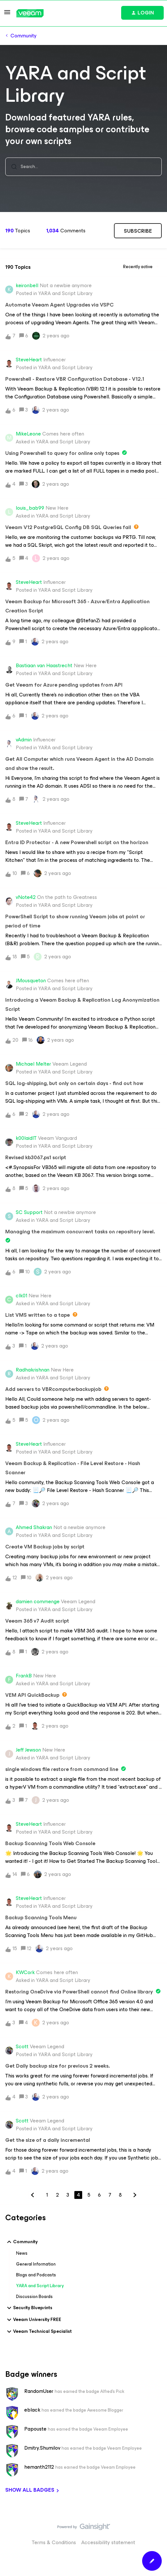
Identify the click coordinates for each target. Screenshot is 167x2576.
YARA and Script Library (40, 2285)
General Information (36, 2264)
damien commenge (38, 1602)
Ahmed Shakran (34, 1527)
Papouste (35, 2429)
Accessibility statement (108, 2542)
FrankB (24, 1676)
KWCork (25, 1972)
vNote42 (26, 897)
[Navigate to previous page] (32, 2195)
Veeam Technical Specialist (38, 2331)
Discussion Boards (34, 2296)
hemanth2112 (39, 2467)
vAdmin (24, 740)
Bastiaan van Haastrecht (44, 666)
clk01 (21, 1296)
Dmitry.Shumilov (42, 2448)
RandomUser (38, 2391)
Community (23, 36)
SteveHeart (29, 360)
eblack (32, 2410)
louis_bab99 (30, 508)
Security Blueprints (28, 2308)
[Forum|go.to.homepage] (30, 13)
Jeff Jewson (28, 1750)
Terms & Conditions (54, 2542)
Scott (22, 2047)
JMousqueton (31, 981)
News (22, 2253)
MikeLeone (28, 434)
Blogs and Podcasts (36, 2275)
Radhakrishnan (32, 1370)
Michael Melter (33, 1064)
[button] (7, 14)
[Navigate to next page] (135, 2195)
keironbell (27, 285)
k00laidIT (26, 1138)
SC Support (29, 1212)
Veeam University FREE (33, 2320)
